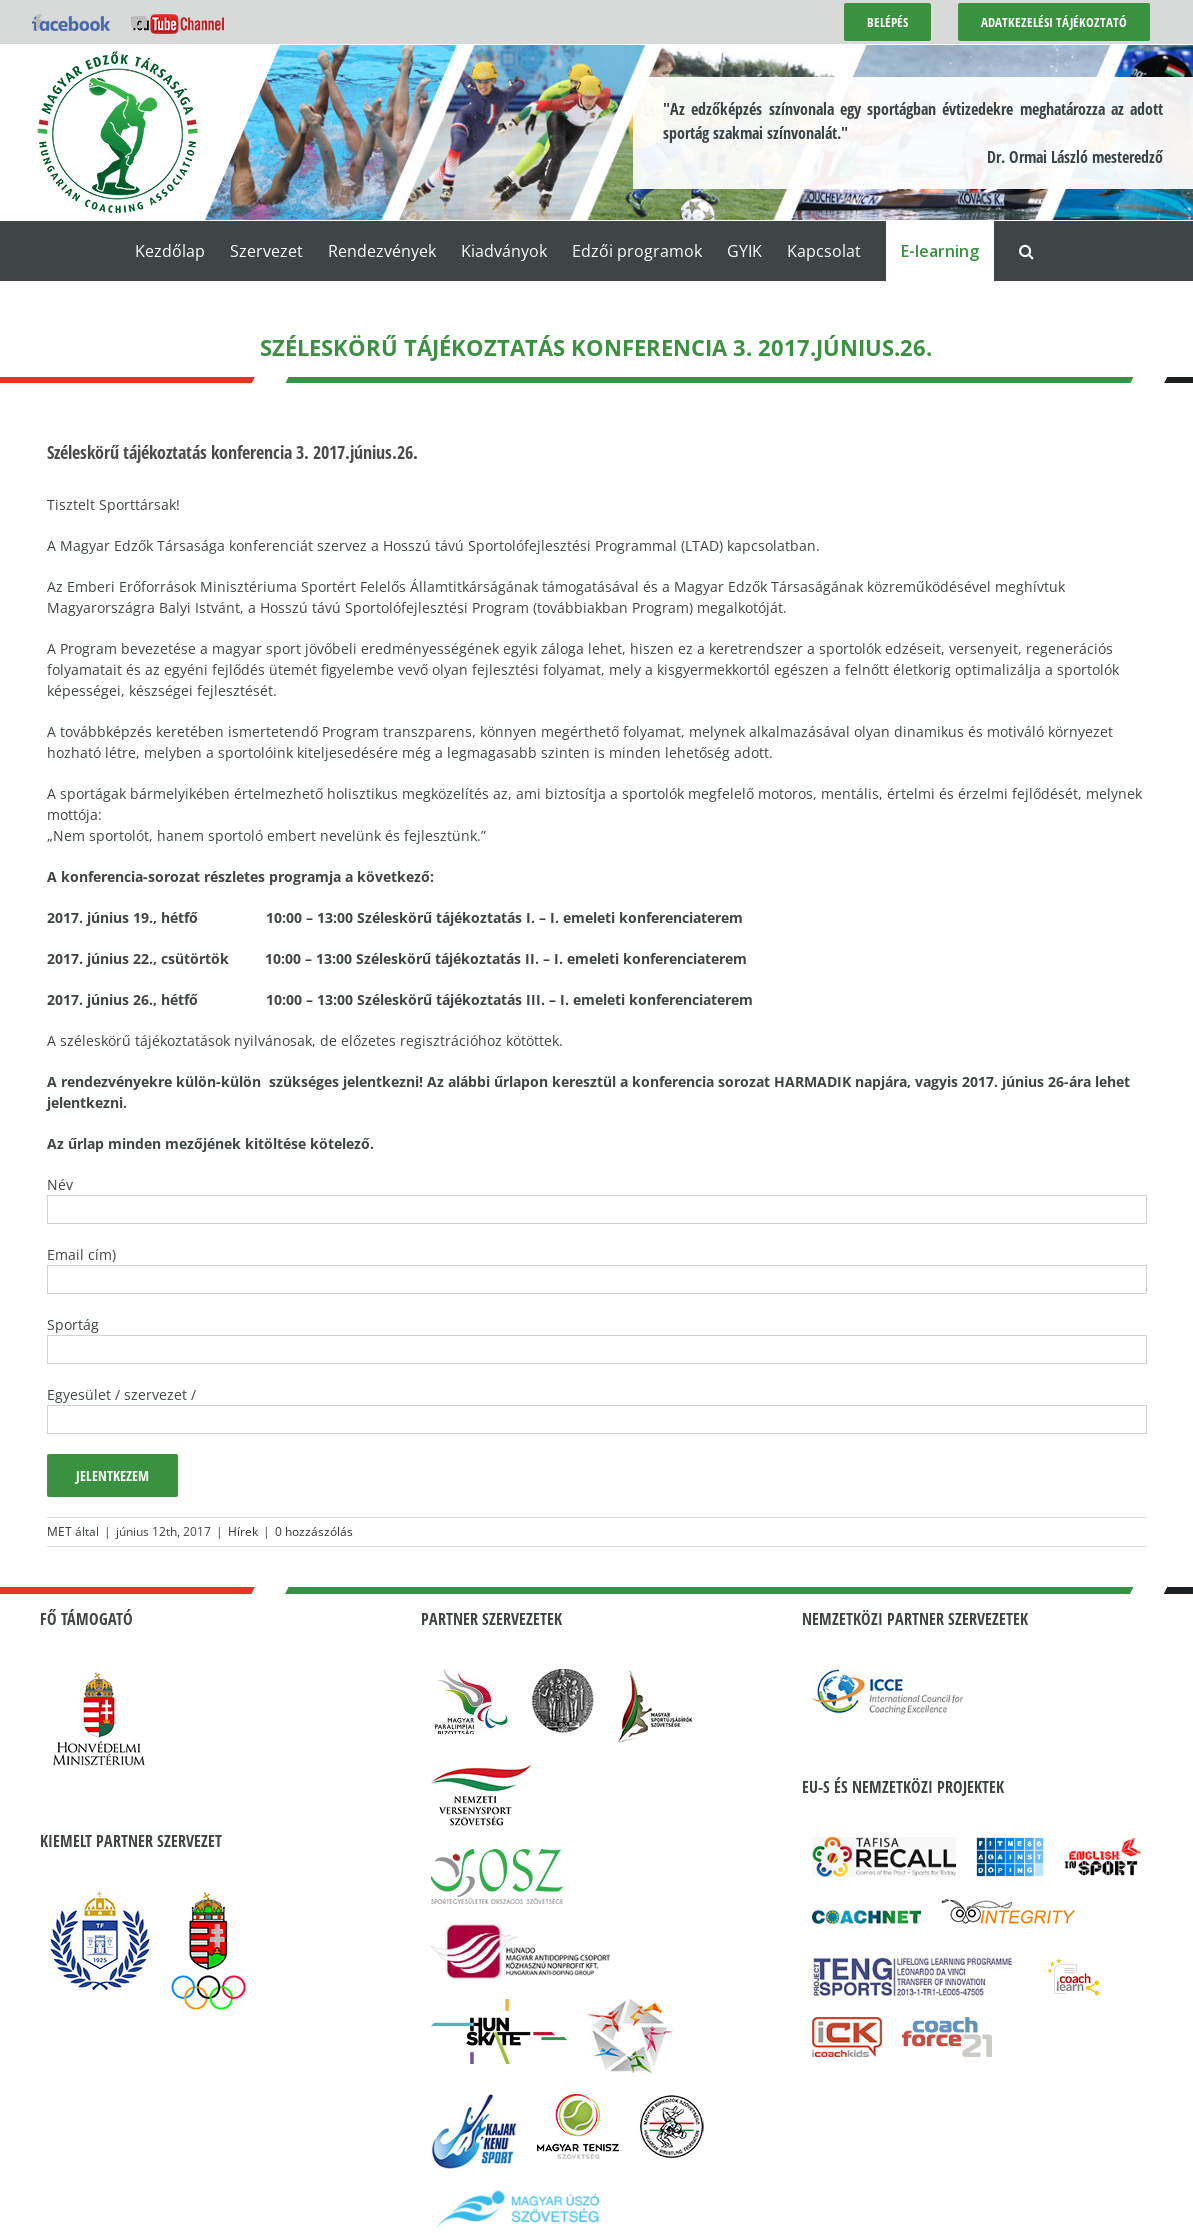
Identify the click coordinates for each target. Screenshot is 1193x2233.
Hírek (243, 1531)
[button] (1026, 251)
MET (59, 1531)
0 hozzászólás (314, 1531)
